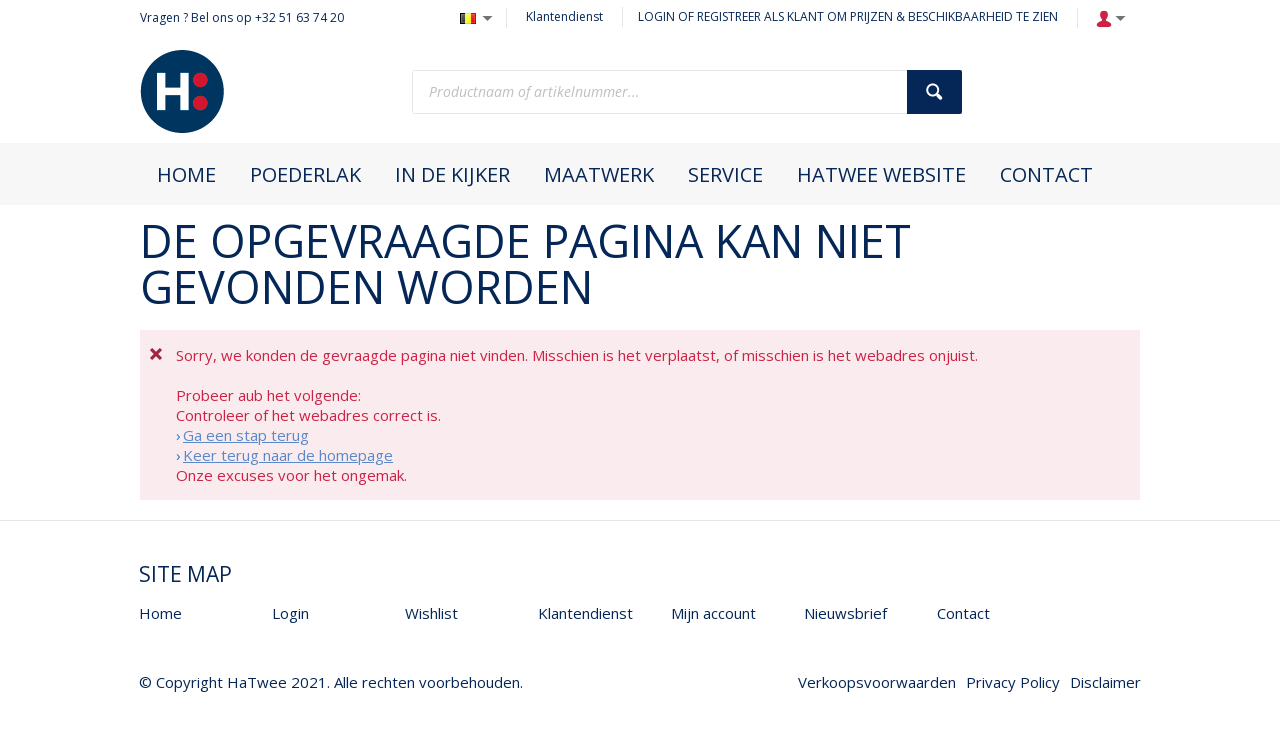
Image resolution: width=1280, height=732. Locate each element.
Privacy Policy (1013, 682)
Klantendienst (564, 16)
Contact (963, 613)
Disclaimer (1105, 682)
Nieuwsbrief (845, 613)
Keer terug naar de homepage (288, 455)
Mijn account (713, 613)
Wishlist (431, 613)
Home (160, 613)
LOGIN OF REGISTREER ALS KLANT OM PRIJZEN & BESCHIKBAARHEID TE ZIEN (848, 16)
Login (290, 613)
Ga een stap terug (246, 435)
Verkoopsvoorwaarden (877, 682)
